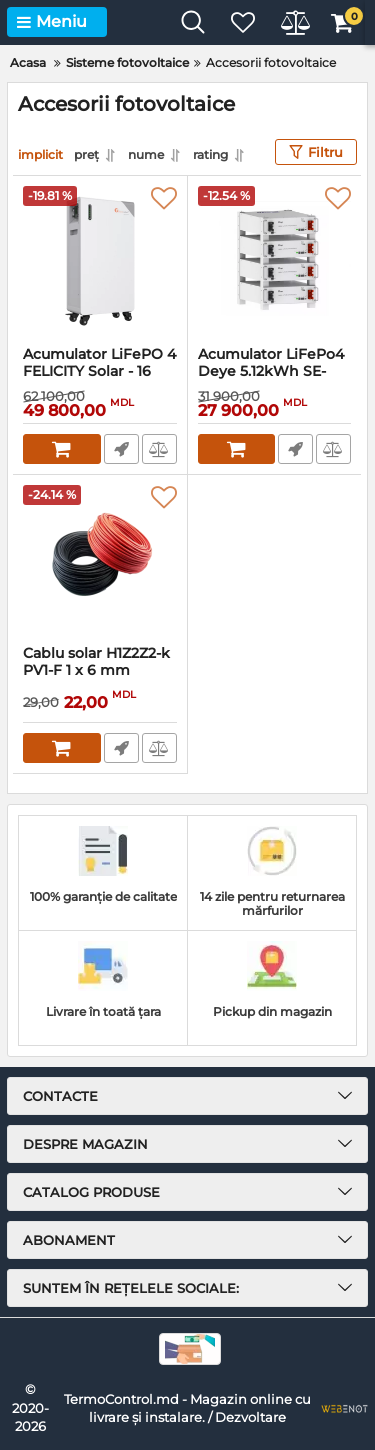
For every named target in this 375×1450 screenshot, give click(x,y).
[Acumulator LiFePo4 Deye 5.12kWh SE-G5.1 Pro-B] (275, 261)
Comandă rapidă (121, 449)
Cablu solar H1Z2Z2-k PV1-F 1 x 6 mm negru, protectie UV (96, 670)
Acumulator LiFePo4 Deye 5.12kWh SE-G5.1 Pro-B (271, 371)
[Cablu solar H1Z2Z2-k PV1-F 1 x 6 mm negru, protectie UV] (100, 560)
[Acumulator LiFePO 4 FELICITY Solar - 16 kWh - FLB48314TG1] (100, 261)
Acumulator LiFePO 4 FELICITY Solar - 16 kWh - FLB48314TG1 (99, 371)
